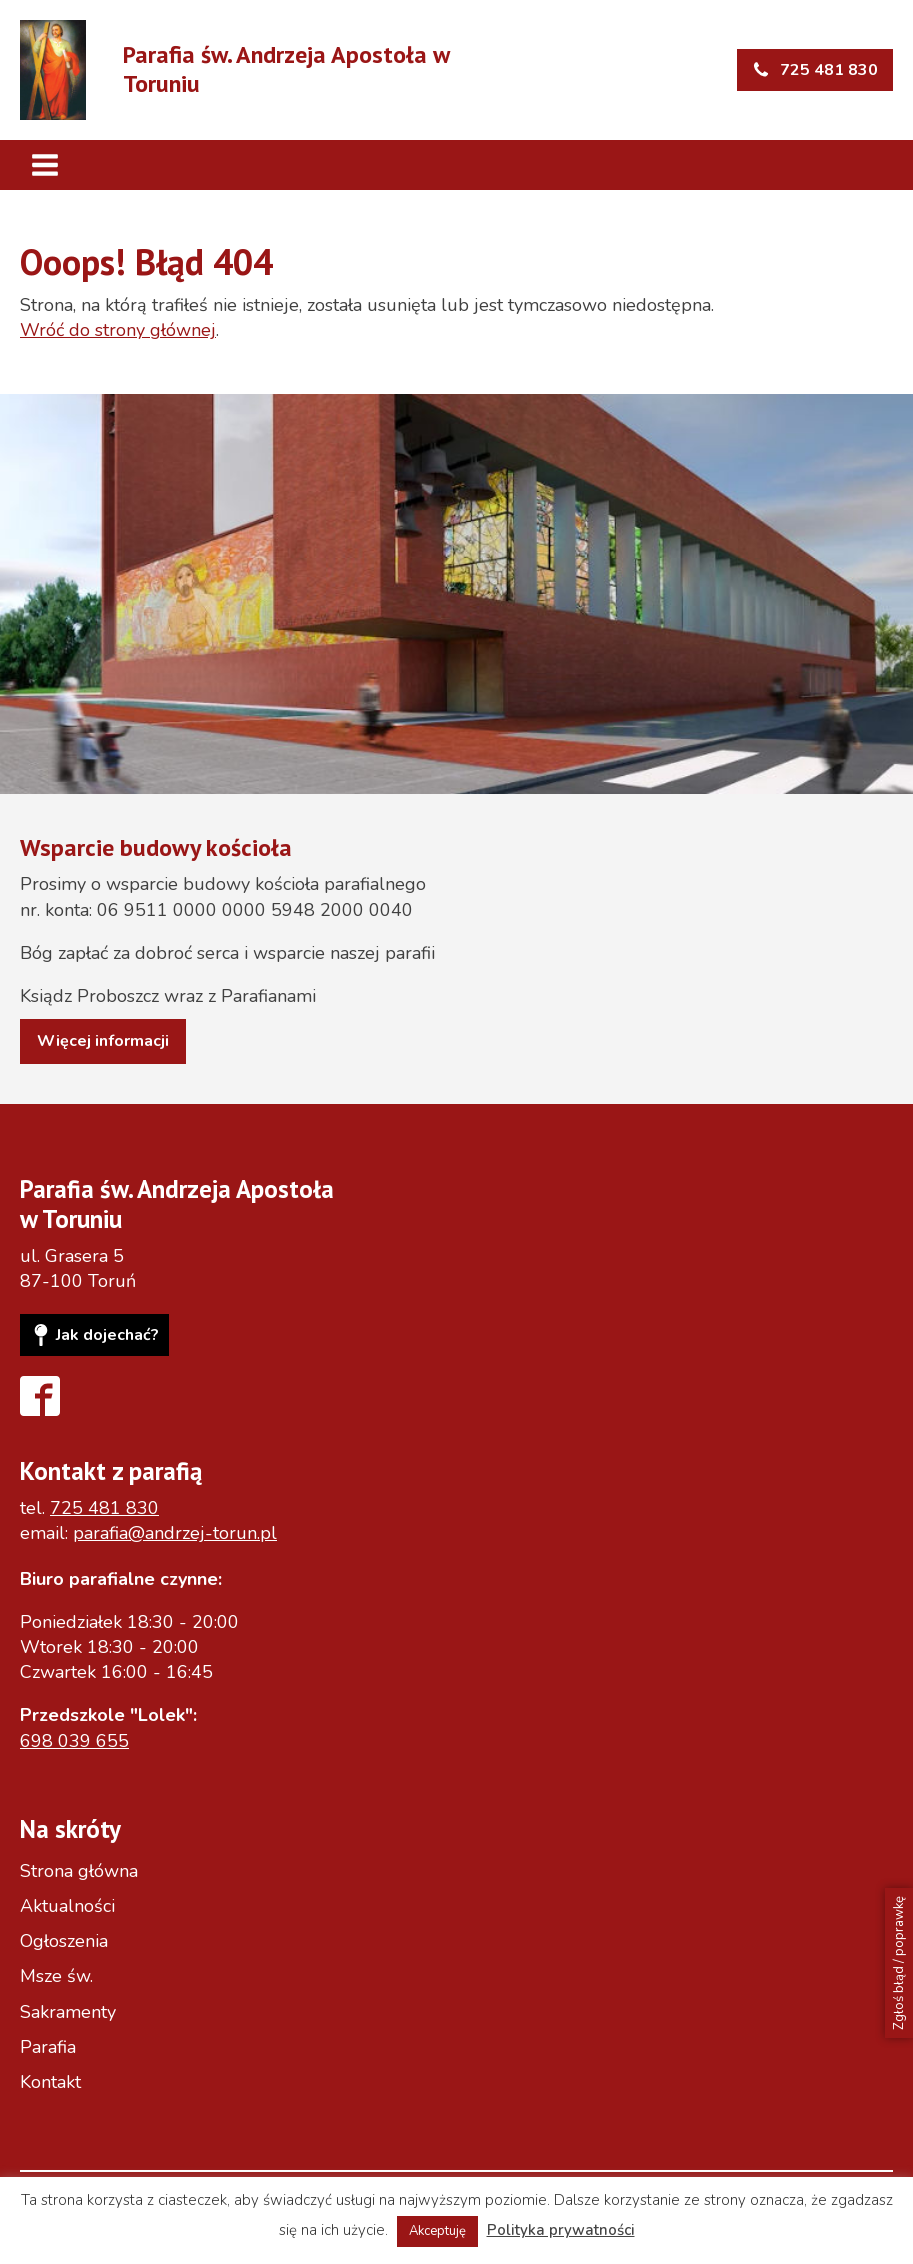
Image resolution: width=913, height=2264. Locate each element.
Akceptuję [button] (437, 2231)
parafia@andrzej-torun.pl (175, 1533)
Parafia (48, 2047)
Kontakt (50, 2082)
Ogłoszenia (64, 1941)
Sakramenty (68, 2012)
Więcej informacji (103, 1041)
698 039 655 (74, 1741)
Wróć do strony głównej (118, 330)
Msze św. (56, 1976)
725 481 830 (104, 1508)
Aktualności (67, 1906)
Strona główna (79, 1871)
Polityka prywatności (561, 2230)
